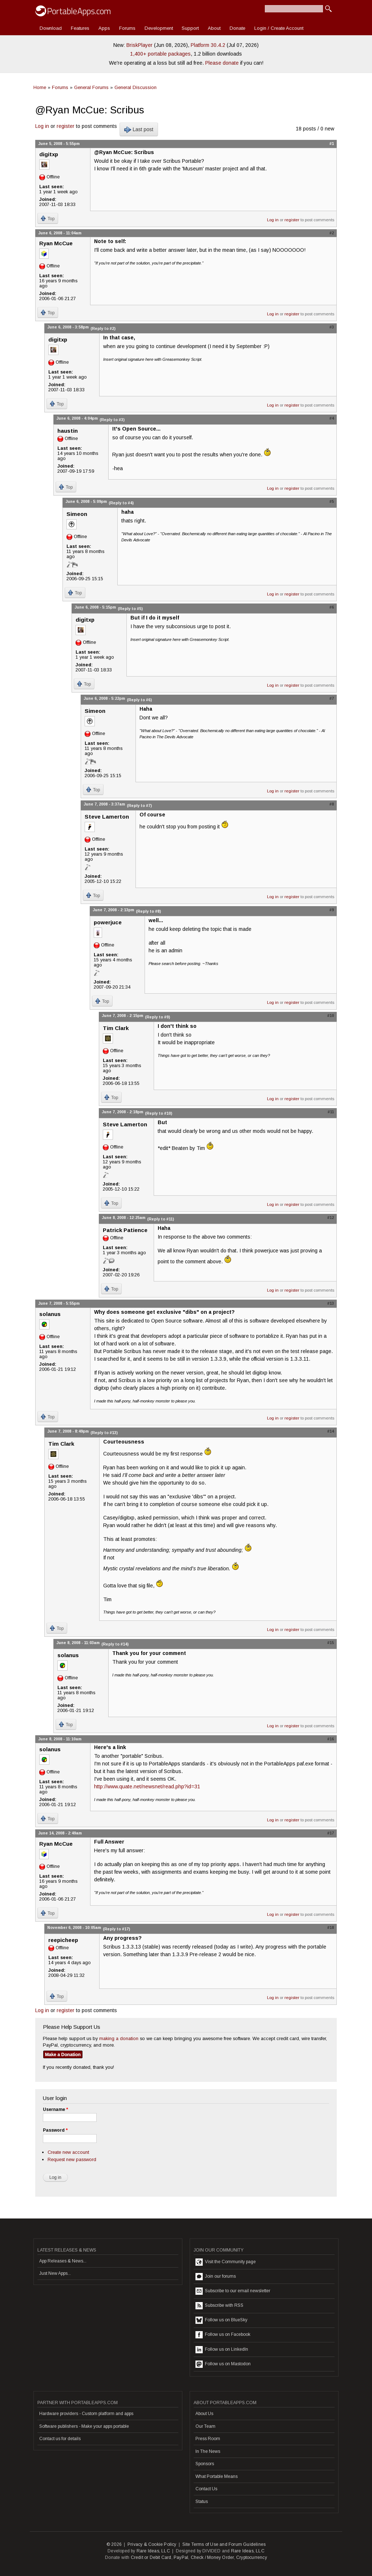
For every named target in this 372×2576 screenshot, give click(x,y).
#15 (330, 1642)
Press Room (207, 2438)
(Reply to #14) (115, 1644)
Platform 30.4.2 (208, 45)
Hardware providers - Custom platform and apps (86, 2413)
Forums (127, 28)
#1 (331, 143)
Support (190, 28)
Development (159, 28)
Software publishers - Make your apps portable (84, 2426)
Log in (42, 126)
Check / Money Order (212, 2557)
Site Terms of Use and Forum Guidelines (224, 2544)
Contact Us (206, 2488)
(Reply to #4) (121, 503)
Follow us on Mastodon (223, 2364)
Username (55, 2109)
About (214, 28)
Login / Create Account (278, 28)
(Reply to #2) (103, 328)
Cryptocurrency (251, 2557)
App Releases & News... (62, 2261)
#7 (331, 698)
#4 (331, 418)
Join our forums (215, 2276)
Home (39, 87)
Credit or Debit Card (151, 2557)
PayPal (181, 2557)
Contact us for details (60, 2438)
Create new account (68, 2152)
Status (201, 2501)
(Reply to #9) (157, 1017)
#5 (331, 501)
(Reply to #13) (104, 1432)
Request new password (72, 2159)
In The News (207, 2451)
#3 (331, 327)
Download (51, 28)
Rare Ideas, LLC (153, 2550)
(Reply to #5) (130, 608)
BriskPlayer (139, 45)
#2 (331, 233)
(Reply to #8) (148, 911)
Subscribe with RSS (219, 2305)
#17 (330, 1833)
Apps (104, 28)
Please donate (222, 63)
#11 (331, 1112)
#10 (330, 1015)
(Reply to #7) (139, 805)
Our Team (205, 2426)
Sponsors (204, 2463)
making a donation (118, 2038)
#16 (330, 1739)
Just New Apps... (55, 2273)
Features (80, 28)
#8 (331, 804)
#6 (331, 607)
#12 (330, 1217)
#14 (330, 1431)
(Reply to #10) (158, 1113)
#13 (330, 1303)
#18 (330, 1927)
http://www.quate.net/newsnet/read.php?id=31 (147, 1786)
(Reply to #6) (139, 700)
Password (55, 2130)
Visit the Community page (225, 2262)
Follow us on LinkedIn (221, 2349)
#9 (331, 910)
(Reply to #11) (160, 1219)
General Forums (91, 87)
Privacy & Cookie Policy (152, 2544)
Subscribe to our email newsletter (232, 2291)
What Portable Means (216, 2476)
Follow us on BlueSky (221, 2320)
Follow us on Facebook (222, 2334)
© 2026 (114, 2544)
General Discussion (135, 87)
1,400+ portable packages (160, 54)
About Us (204, 2413)
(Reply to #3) (112, 419)
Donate (237, 28)
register (65, 126)
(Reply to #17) (116, 1929)
